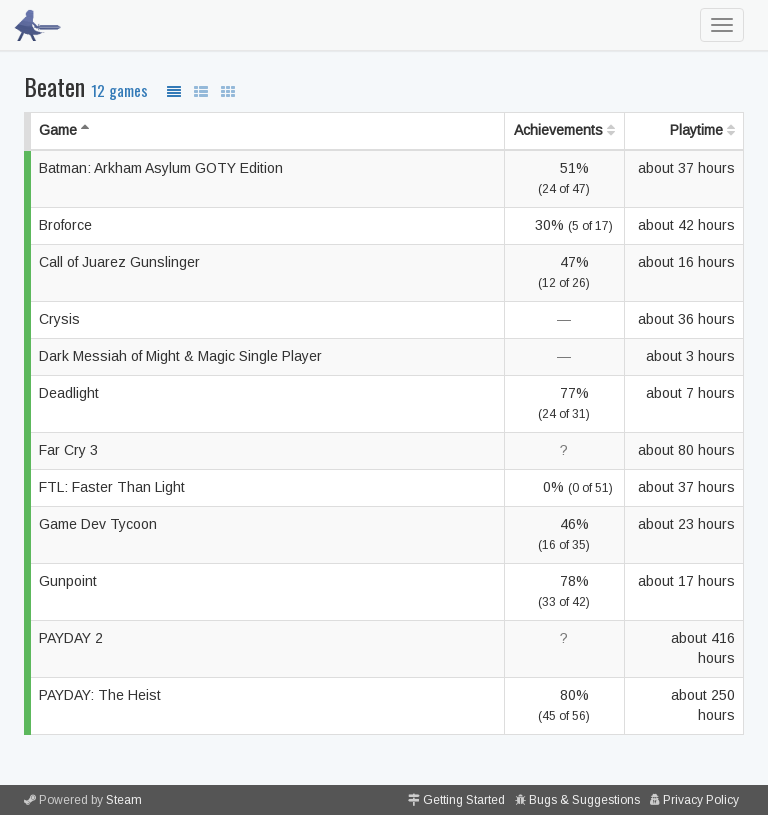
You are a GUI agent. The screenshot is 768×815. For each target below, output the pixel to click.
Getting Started (464, 800)
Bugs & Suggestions (584, 800)
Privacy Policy (701, 800)
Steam (124, 800)
